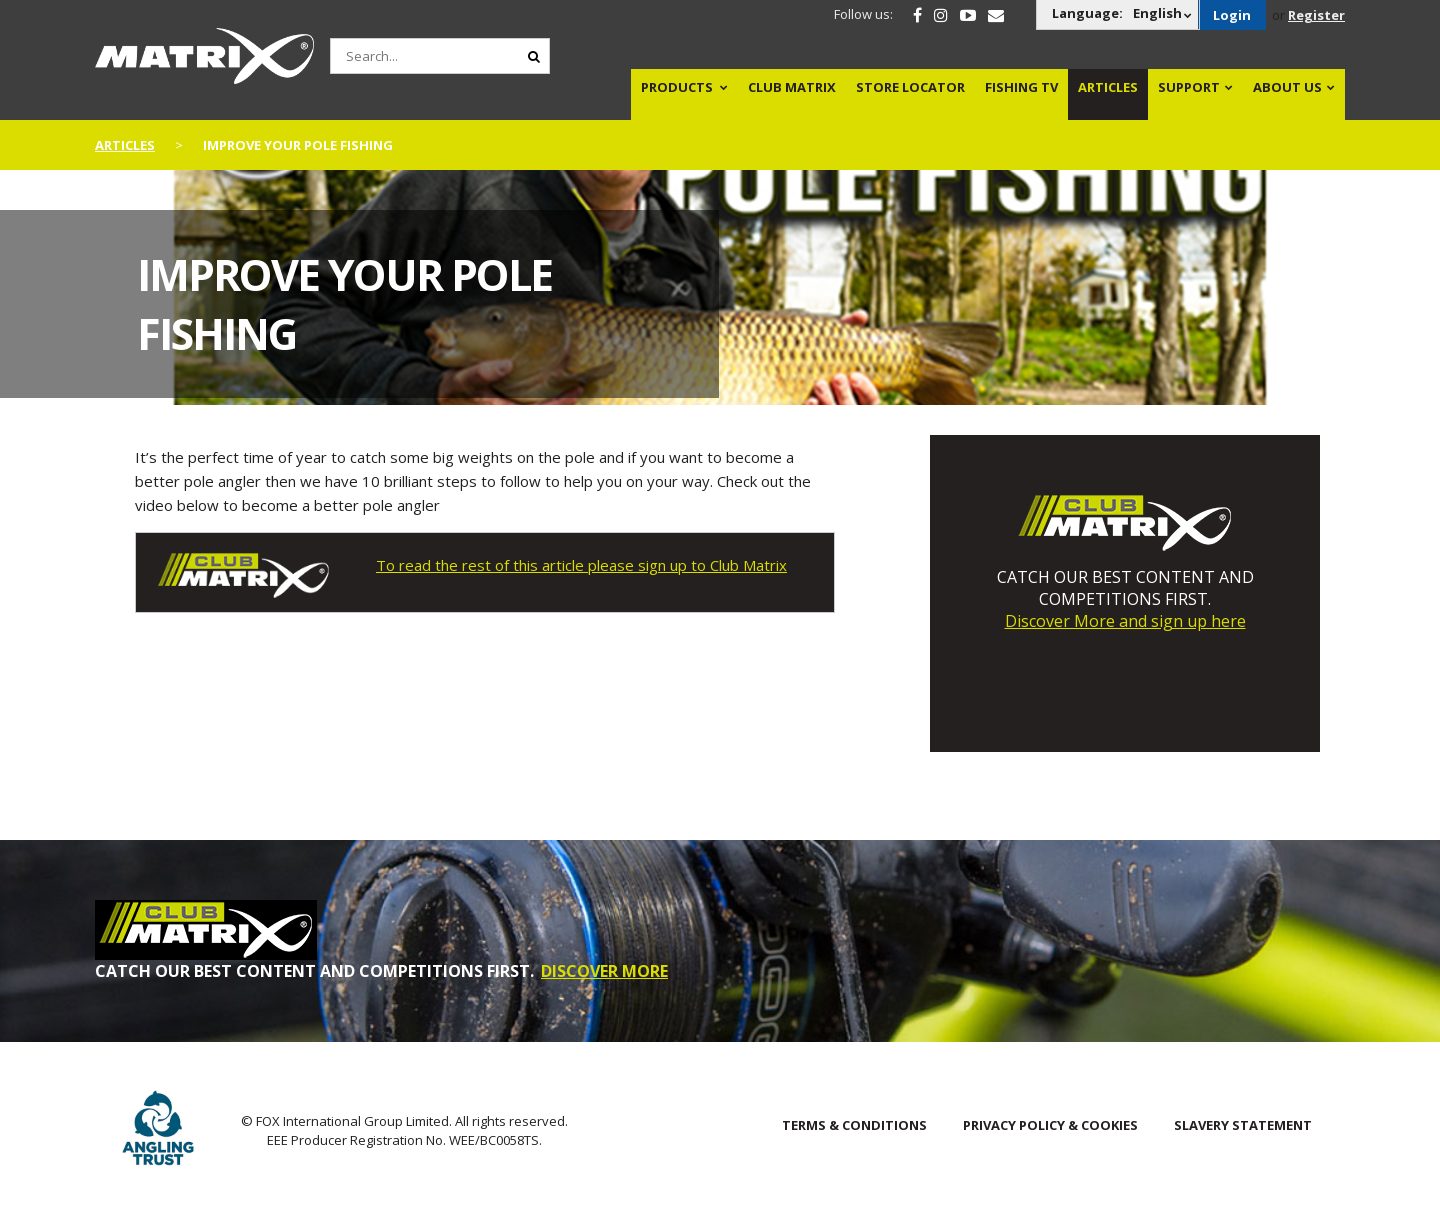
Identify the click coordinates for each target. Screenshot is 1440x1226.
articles (125, 145)
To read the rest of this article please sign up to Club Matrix (581, 565)
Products (677, 87)
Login (1232, 15)
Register (1316, 15)
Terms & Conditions (854, 1125)
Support (1189, 87)
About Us (1287, 87)
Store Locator (910, 87)
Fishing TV (1021, 87)
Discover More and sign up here (1125, 621)
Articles (1108, 87)
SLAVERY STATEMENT (1243, 1125)
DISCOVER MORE (604, 971)
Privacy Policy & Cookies (1050, 1125)
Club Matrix (792, 87)
